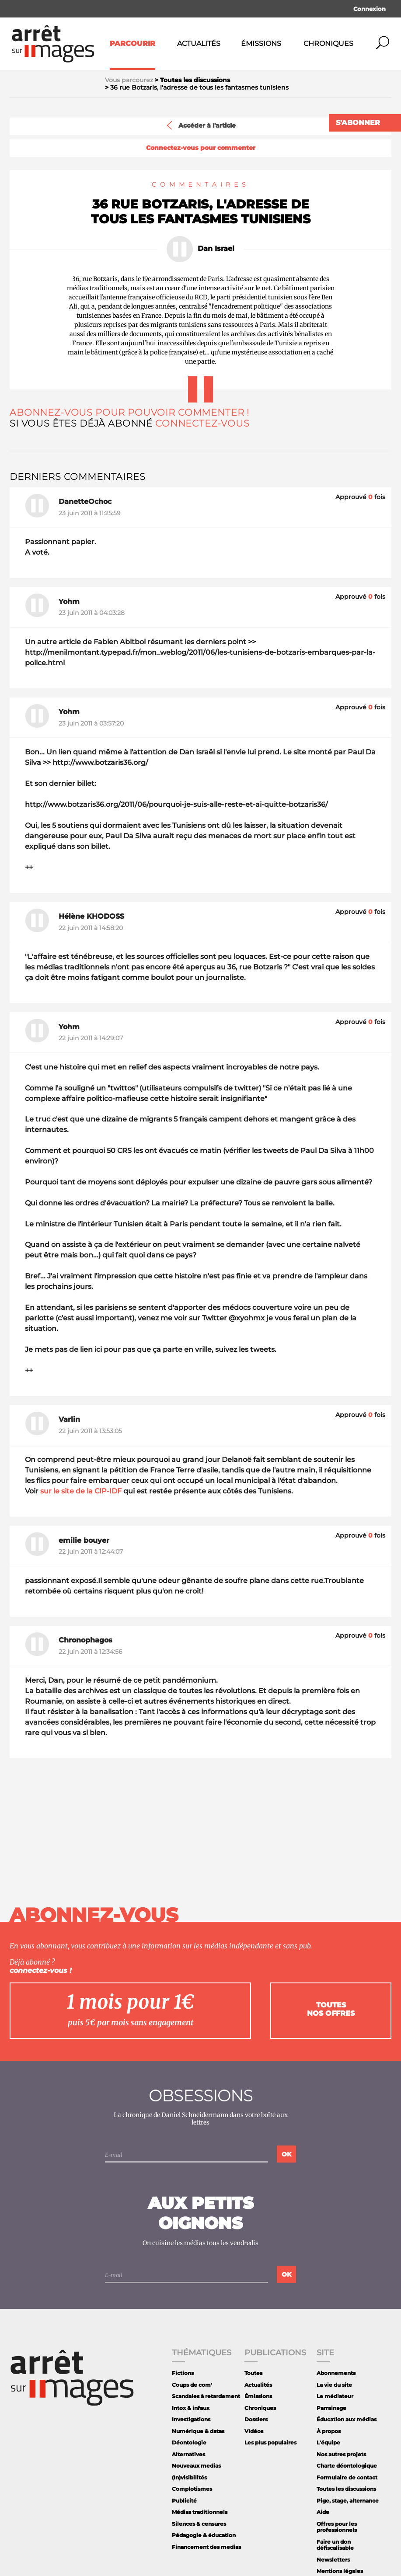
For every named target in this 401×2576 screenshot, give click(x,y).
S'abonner (358, 122)
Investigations (191, 2419)
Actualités (198, 43)
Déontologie (189, 2442)
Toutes (253, 2373)
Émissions (261, 43)
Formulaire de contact (347, 2477)
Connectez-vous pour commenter (200, 148)
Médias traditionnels (199, 2512)
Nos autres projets (341, 2454)
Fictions (183, 2373)
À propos (329, 2431)
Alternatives (188, 2454)
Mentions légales (340, 2571)
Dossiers (256, 2419)
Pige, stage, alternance (348, 2500)
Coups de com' (192, 2385)
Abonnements (336, 2373)
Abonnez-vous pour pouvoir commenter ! (129, 412)
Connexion (369, 8)
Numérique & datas (198, 2431)
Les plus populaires (270, 2442)
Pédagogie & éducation (204, 2535)
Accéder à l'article (200, 125)
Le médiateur (335, 2396)
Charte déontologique (347, 2465)
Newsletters (333, 2559)
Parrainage (331, 2408)
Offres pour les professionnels (337, 2526)
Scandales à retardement (206, 2396)
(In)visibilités (189, 2477)
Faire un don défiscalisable (335, 2544)
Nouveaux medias (196, 2465)
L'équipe (328, 2442)
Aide (323, 2512)
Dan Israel (216, 249)
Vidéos (253, 2431)
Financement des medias (206, 2547)
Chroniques (328, 43)
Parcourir (132, 43)
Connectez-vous (202, 423)
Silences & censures (199, 2523)
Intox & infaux (190, 2408)
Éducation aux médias (347, 2419)
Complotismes (192, 2489)
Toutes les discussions (346, 2489)
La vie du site (334, 2385)
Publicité (184, 2500)
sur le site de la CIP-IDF (81, 1491)
